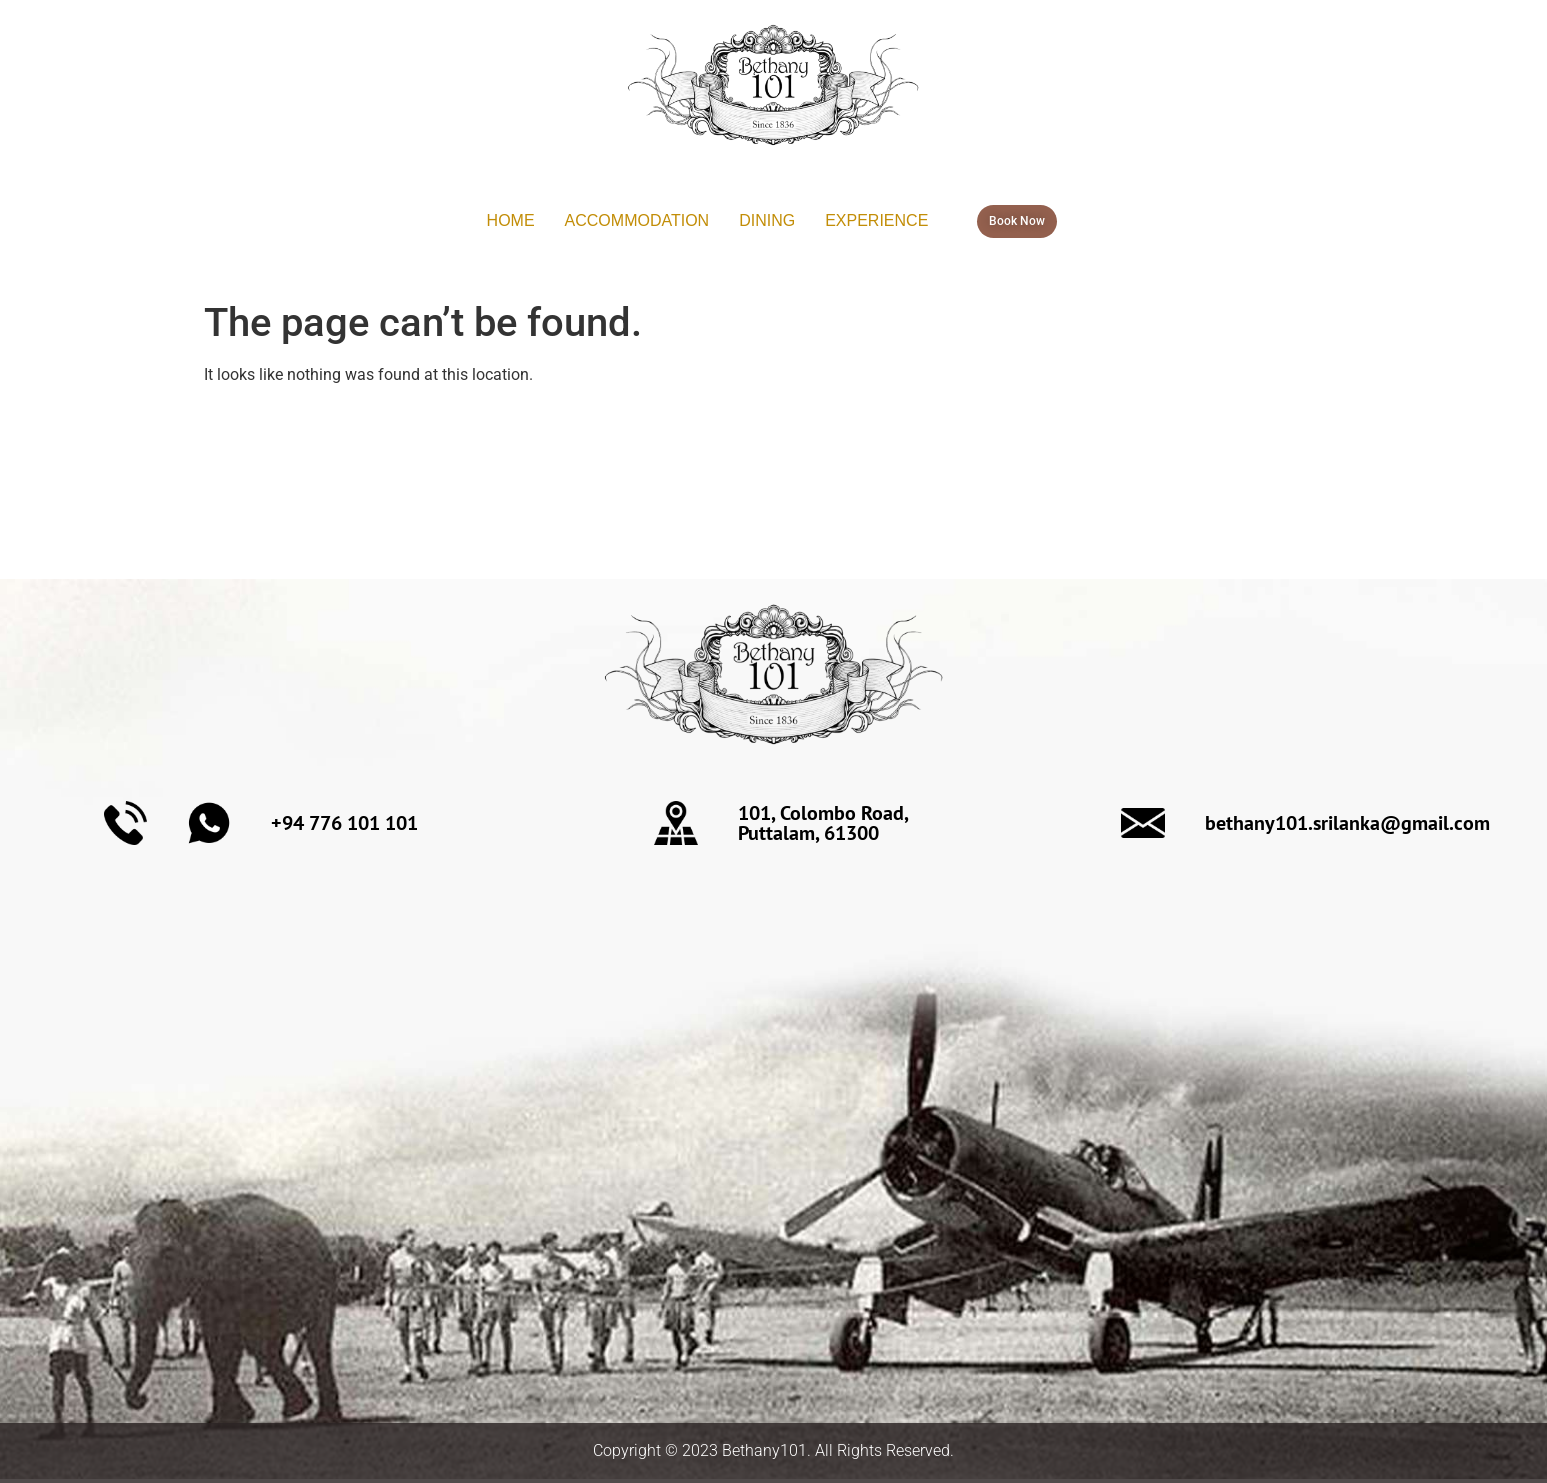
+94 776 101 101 (344, 823)
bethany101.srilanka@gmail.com (1347, 823)
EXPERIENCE (876, 220)
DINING (767, 220)
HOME (511, 220)
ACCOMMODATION (637, 220)
